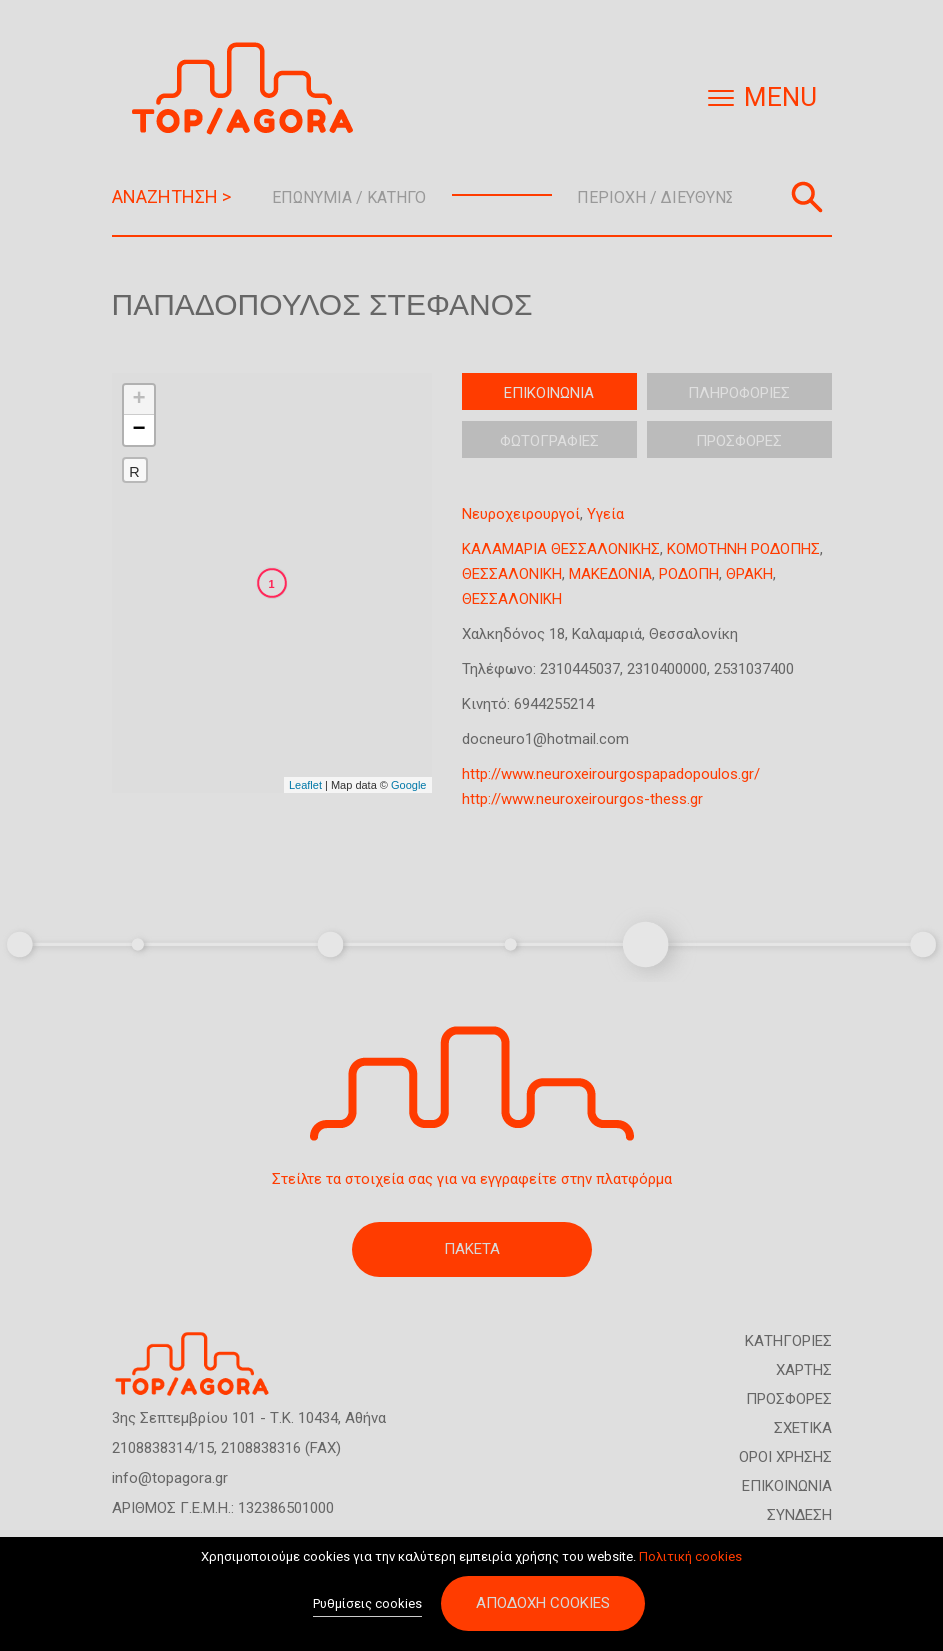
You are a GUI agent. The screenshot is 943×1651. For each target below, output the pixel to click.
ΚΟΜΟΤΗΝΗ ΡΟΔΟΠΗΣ (743, 549)
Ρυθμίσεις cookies (367, 1603)
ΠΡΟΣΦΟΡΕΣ (789, 1399)
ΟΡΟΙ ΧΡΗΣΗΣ (785, 1457)
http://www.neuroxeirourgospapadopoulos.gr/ (611, 774)
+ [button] (138, 400)
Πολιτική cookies (690, 1556)
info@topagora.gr (170, 1478)
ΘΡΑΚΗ (749, 574)
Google (408, 785)
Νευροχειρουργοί (521, 514)
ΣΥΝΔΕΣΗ (799, 1515)
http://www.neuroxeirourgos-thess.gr (582, 799)
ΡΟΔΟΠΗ (689, 574)
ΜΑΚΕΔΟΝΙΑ (610, 574)
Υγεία (605, 514)
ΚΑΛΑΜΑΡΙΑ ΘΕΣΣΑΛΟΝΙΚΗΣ (561, 549)
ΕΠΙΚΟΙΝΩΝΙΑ (787, 1486)
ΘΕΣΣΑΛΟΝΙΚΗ (512, 574)
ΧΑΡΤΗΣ (804, 1370)
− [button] (138, 430)
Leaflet (305, 785)
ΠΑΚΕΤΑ (472, 1249)
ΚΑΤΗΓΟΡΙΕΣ (788, 1341)
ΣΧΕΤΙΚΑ (803, 1428)
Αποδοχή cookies (543, 1603)
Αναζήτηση (807, 197)
